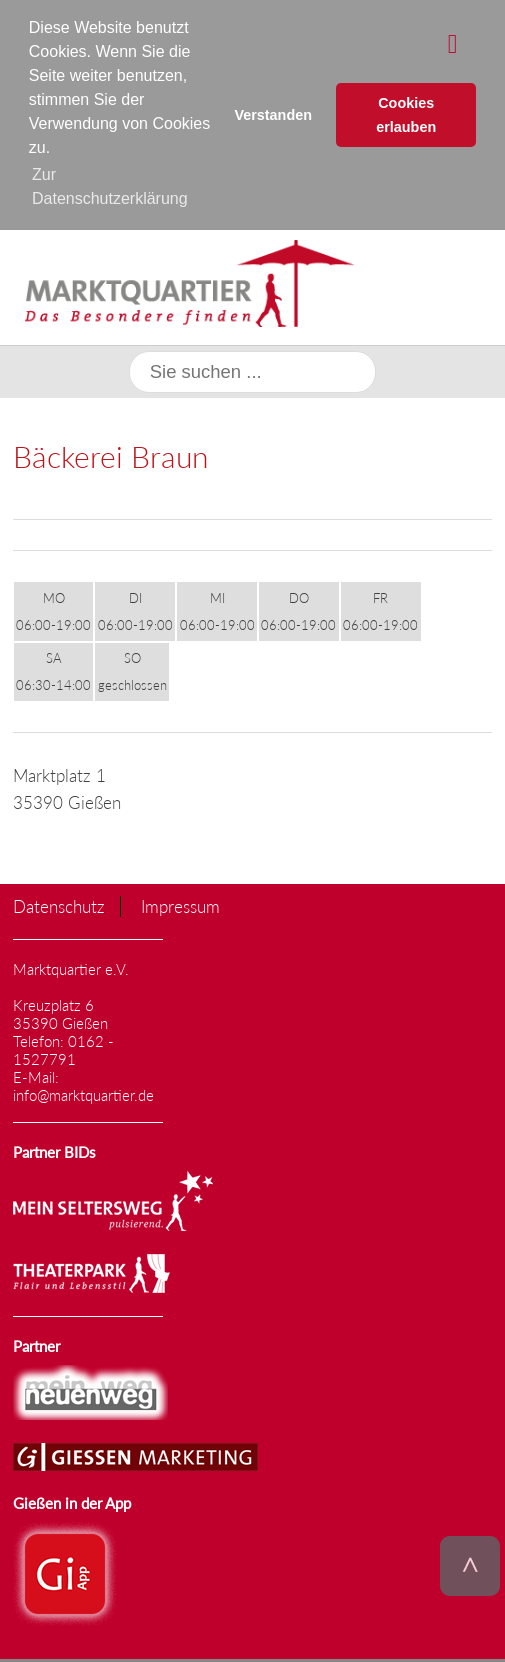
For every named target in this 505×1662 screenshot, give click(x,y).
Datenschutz (59, 905)
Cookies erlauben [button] (406, 115)
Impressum (180, 905)
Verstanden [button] (273, 115)
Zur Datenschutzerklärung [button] (110, 186)
